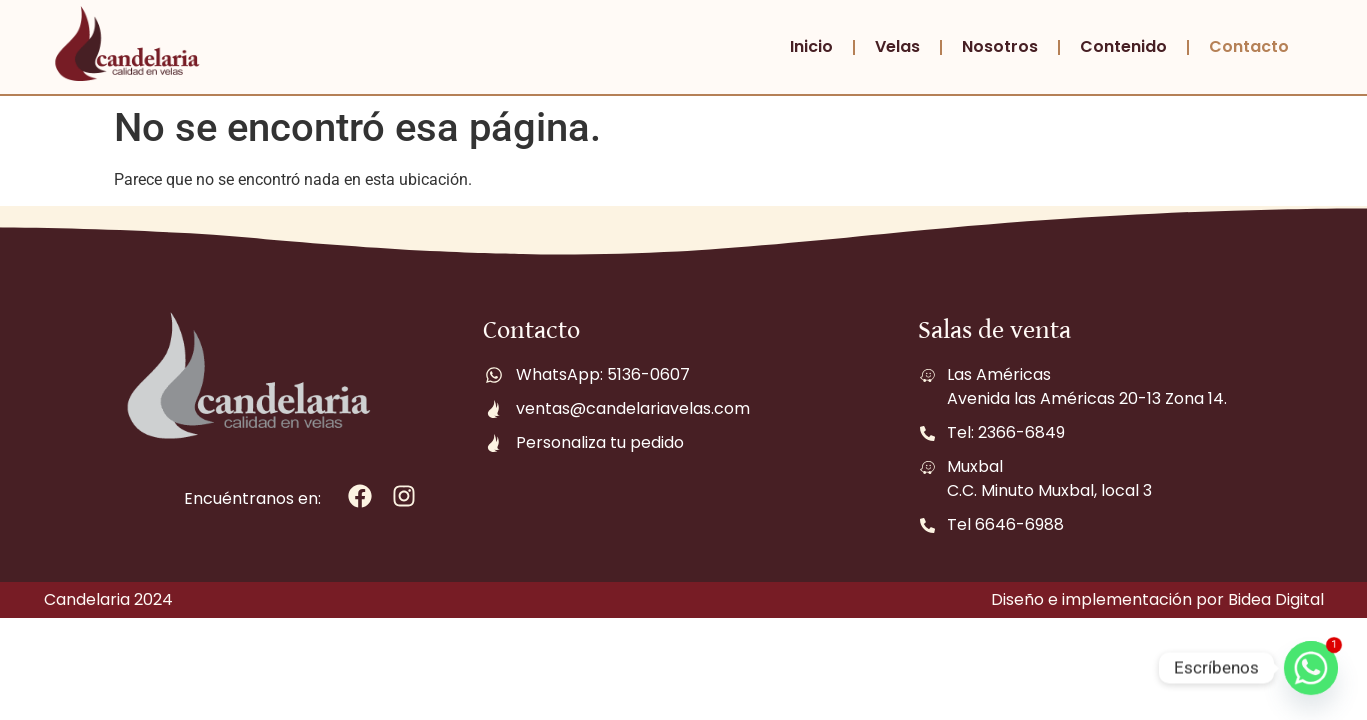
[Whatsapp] (1311, 668)
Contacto (1249, 46)
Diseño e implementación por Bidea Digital (1157, 599)
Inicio (811, 46)
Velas (897, 46)
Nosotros (1000, 46)
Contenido (1123, 46)
